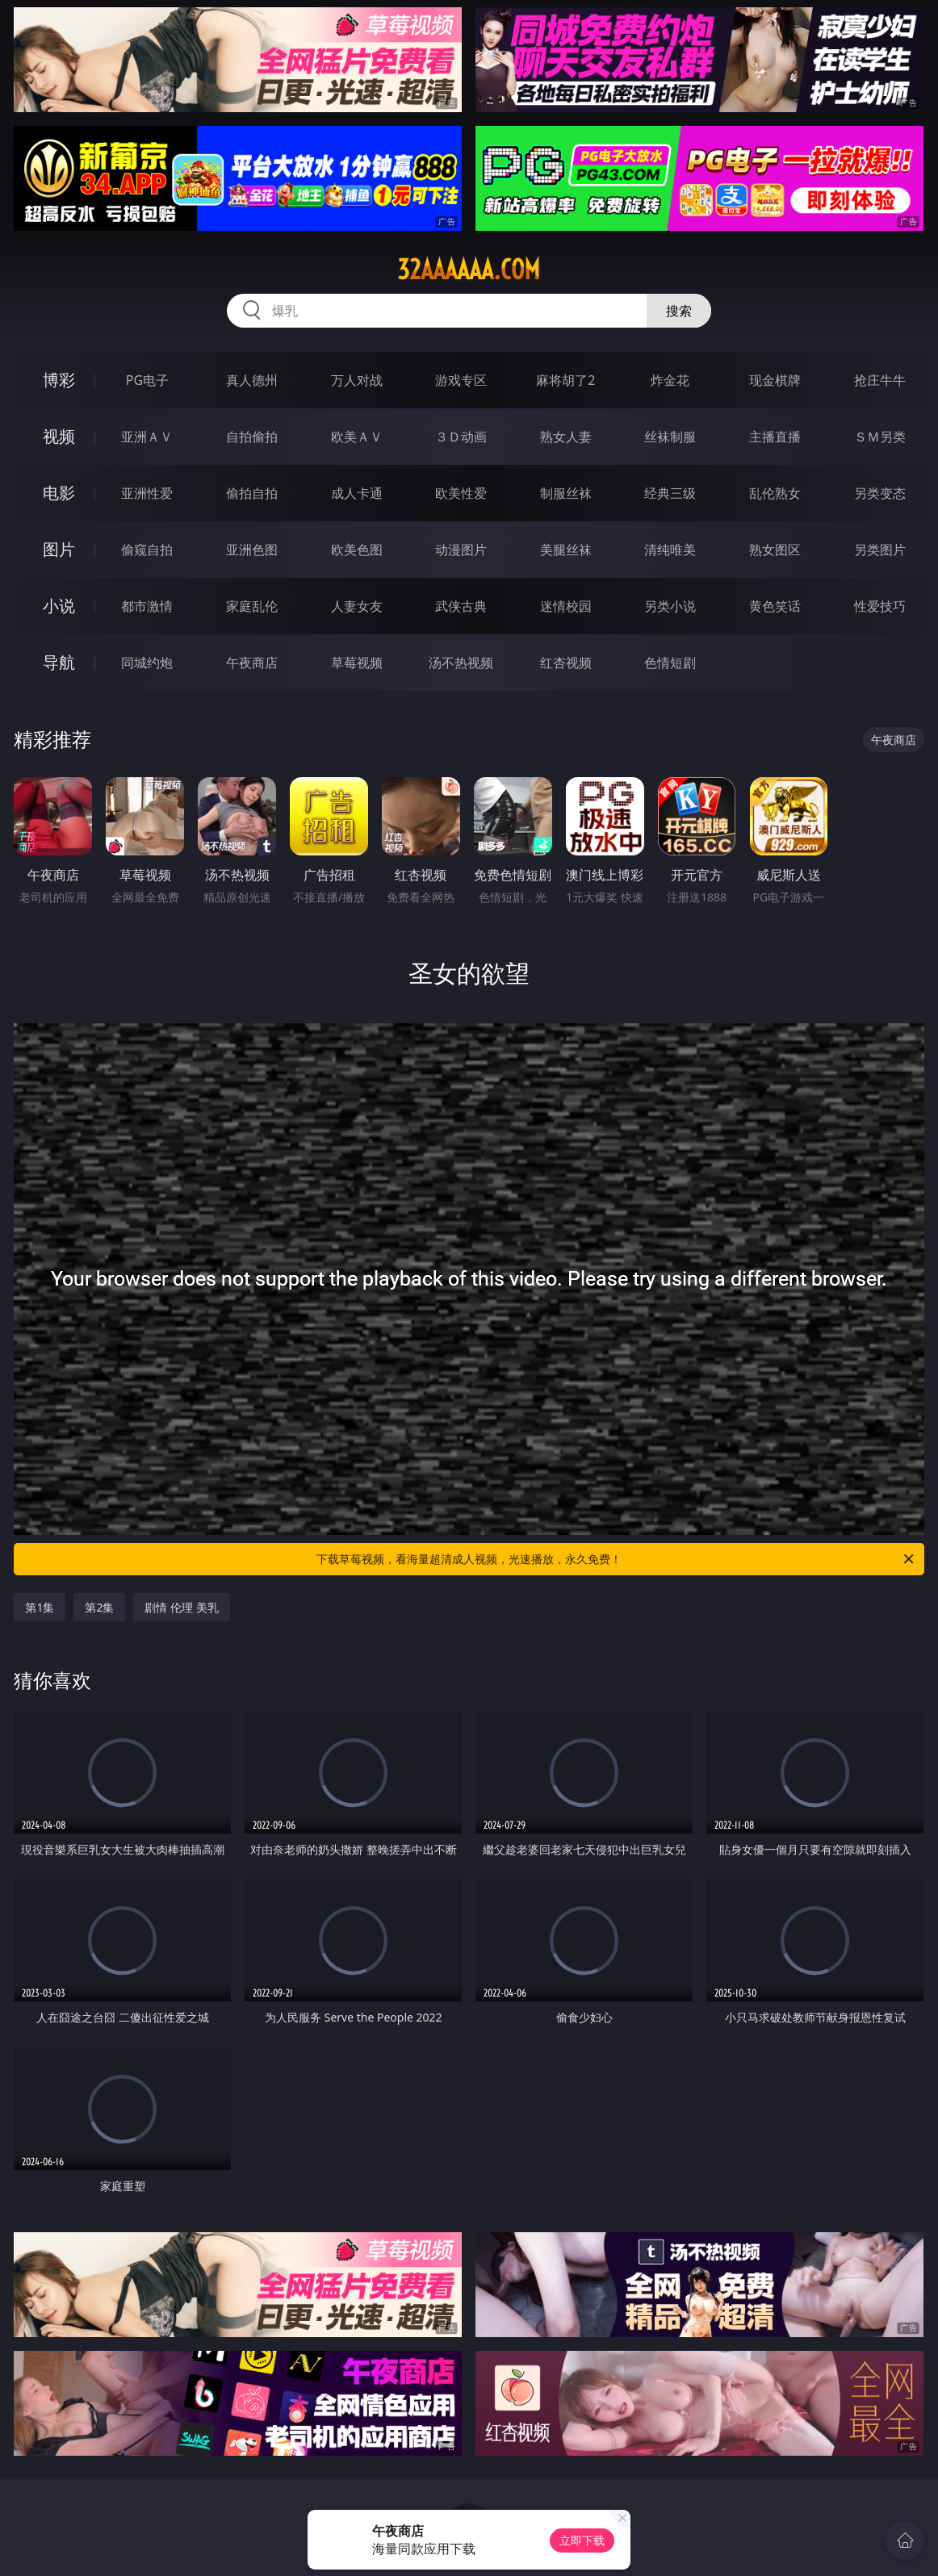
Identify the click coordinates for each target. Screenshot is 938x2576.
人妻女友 (357, 606)
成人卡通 (357, 493)
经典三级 (670, 493)
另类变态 (880, 493)
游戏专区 (461, 380)
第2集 (99, 1607)
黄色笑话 (775, 606)
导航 (59, 662)
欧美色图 (357, 549)
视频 (59, 436)
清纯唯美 (670, 549)
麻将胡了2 (565, 380)
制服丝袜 (566, 493)
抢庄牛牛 (880, 380)
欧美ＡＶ (357, 436)
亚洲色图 (252, 549)
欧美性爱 (461, 493)
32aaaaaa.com (468, 269)
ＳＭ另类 (880, 436)
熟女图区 (775, 549)
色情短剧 (670, 662)
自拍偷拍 (252, 436)
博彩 (59, 380)
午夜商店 (252, 662)
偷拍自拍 (252, 493)
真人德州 (252, 380)
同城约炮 (147, 662)
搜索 (679, 311)
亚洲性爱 (147, 493)
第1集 (39, 1607)
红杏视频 (566, 662)
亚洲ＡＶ (147, 436)
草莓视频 (357, 662)
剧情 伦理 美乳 (181, 1607)
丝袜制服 (670, 436)
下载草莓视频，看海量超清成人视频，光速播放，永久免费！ (616, 1559)
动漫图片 (461, 549)
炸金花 (670, 380)
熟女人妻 (566, 436)
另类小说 (670, 606)
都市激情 (147, 606)
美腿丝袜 (566, 549)
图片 (59, 549)
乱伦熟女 (775, 493)
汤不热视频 (461, 662)
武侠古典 (461, 606)
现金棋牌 (775, 380)
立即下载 (582, 2540)
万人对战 (357, 380)
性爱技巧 (880, 606)
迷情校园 (566, 606)
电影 (59, 493)
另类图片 (880, 549)
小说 (59, 606)
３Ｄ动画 (461, 436)
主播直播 (775, 436)
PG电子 (147, 380)
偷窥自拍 (147, 549)
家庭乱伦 (252, 606)
